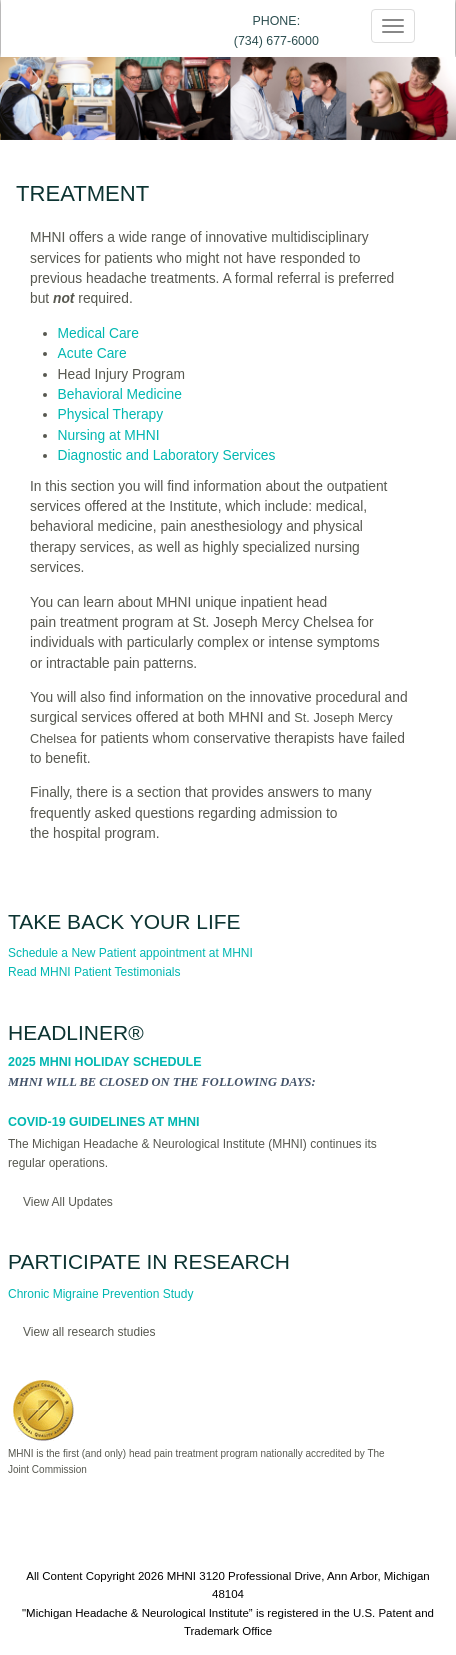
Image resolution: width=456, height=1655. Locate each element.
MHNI (181, 1576)
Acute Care (92, 353)
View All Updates (68, 1202)
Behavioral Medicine (120, 394)
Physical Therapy (111, 414)
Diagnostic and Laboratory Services (167, 455)
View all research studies (89, 1332)
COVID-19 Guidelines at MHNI (103, 1122)
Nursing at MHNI (109, 435)
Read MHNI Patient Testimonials (94, 972)
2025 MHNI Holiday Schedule (105, 1062)
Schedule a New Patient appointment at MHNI (130, 953)
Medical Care (98, 333)
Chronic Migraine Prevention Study (100, 1294)
